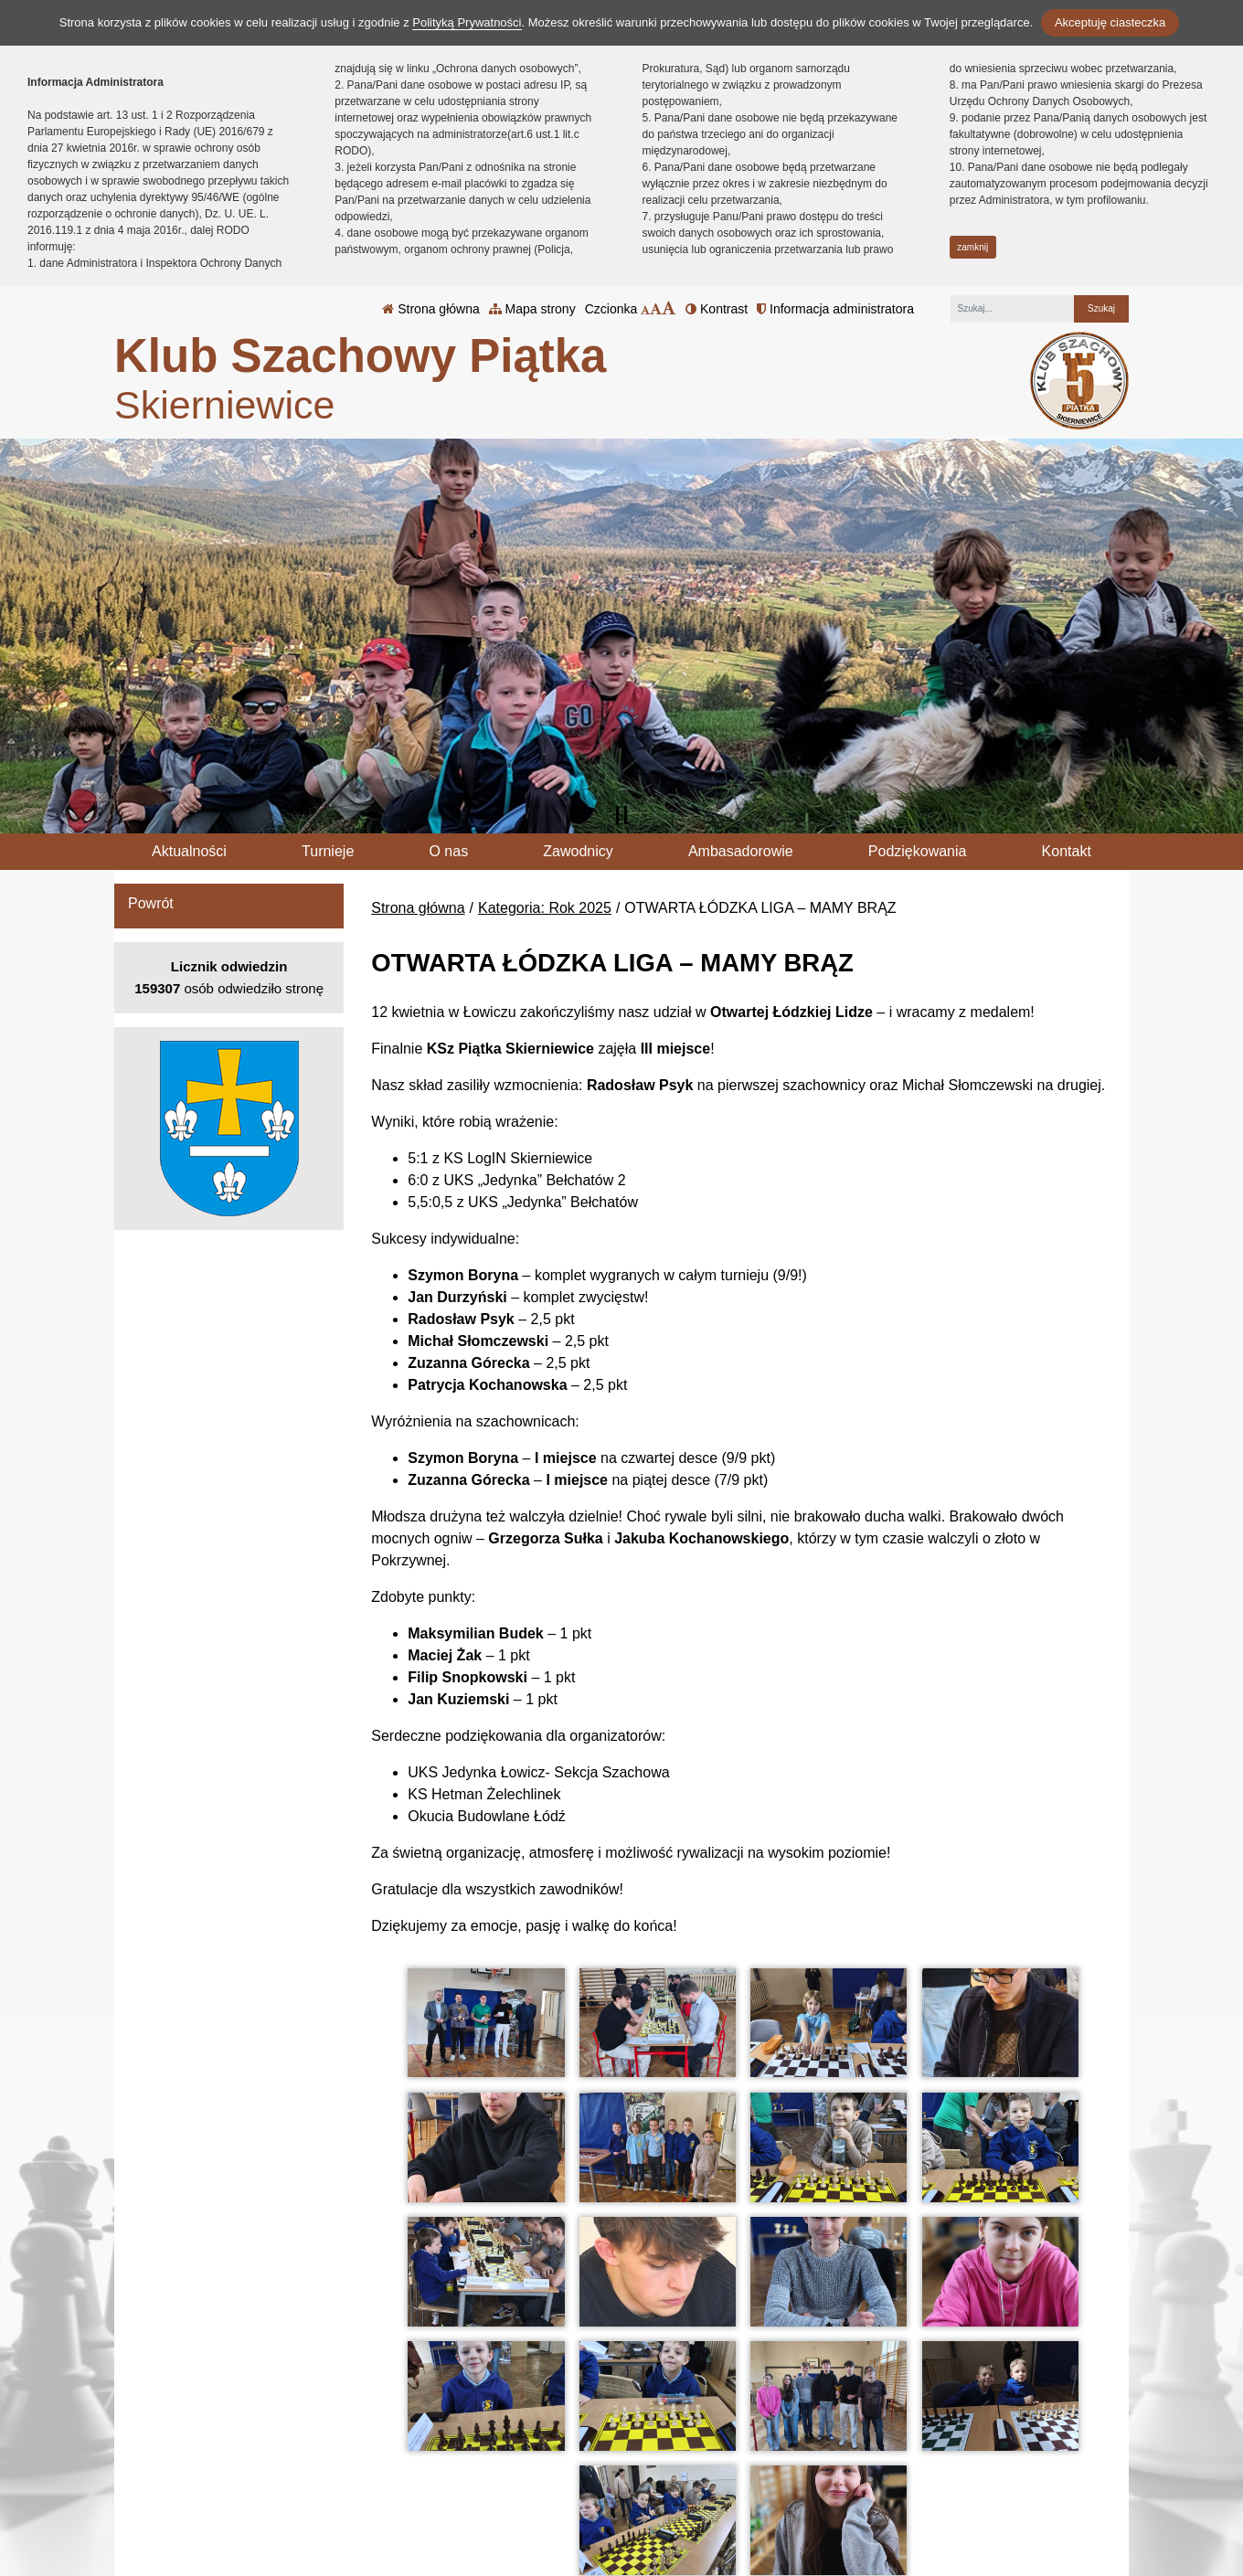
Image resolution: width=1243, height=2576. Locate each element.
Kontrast (716, 309)
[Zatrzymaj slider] (621, 815)
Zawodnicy (577, 851)
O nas (448, 851)
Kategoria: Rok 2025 (544, 908)
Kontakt (1066, 851)
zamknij (972, 247)
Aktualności (189, 851)
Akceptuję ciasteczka (1110, 22)
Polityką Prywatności (466, 22)
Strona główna (430, 309)
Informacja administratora (835, 309)
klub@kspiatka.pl (562, 2493)
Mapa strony (532, 309)
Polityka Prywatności (738, 2470)
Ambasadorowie (740, 851)
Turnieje (328, 851)
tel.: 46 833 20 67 (563, 2471)
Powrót (151, 903)
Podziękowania (917, 851)
